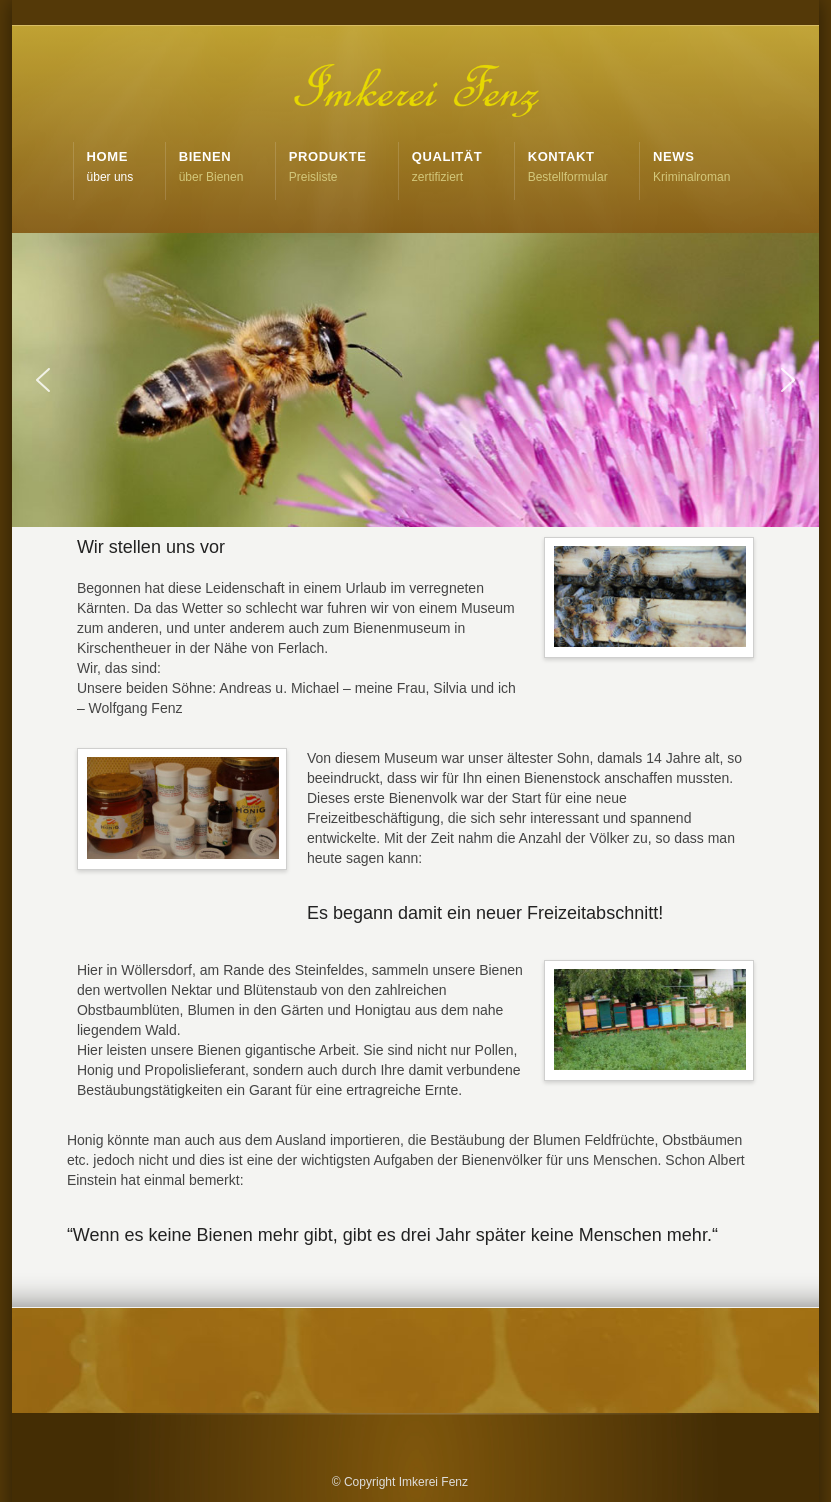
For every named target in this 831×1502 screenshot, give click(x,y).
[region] (415, 380)
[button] (43, 380)
